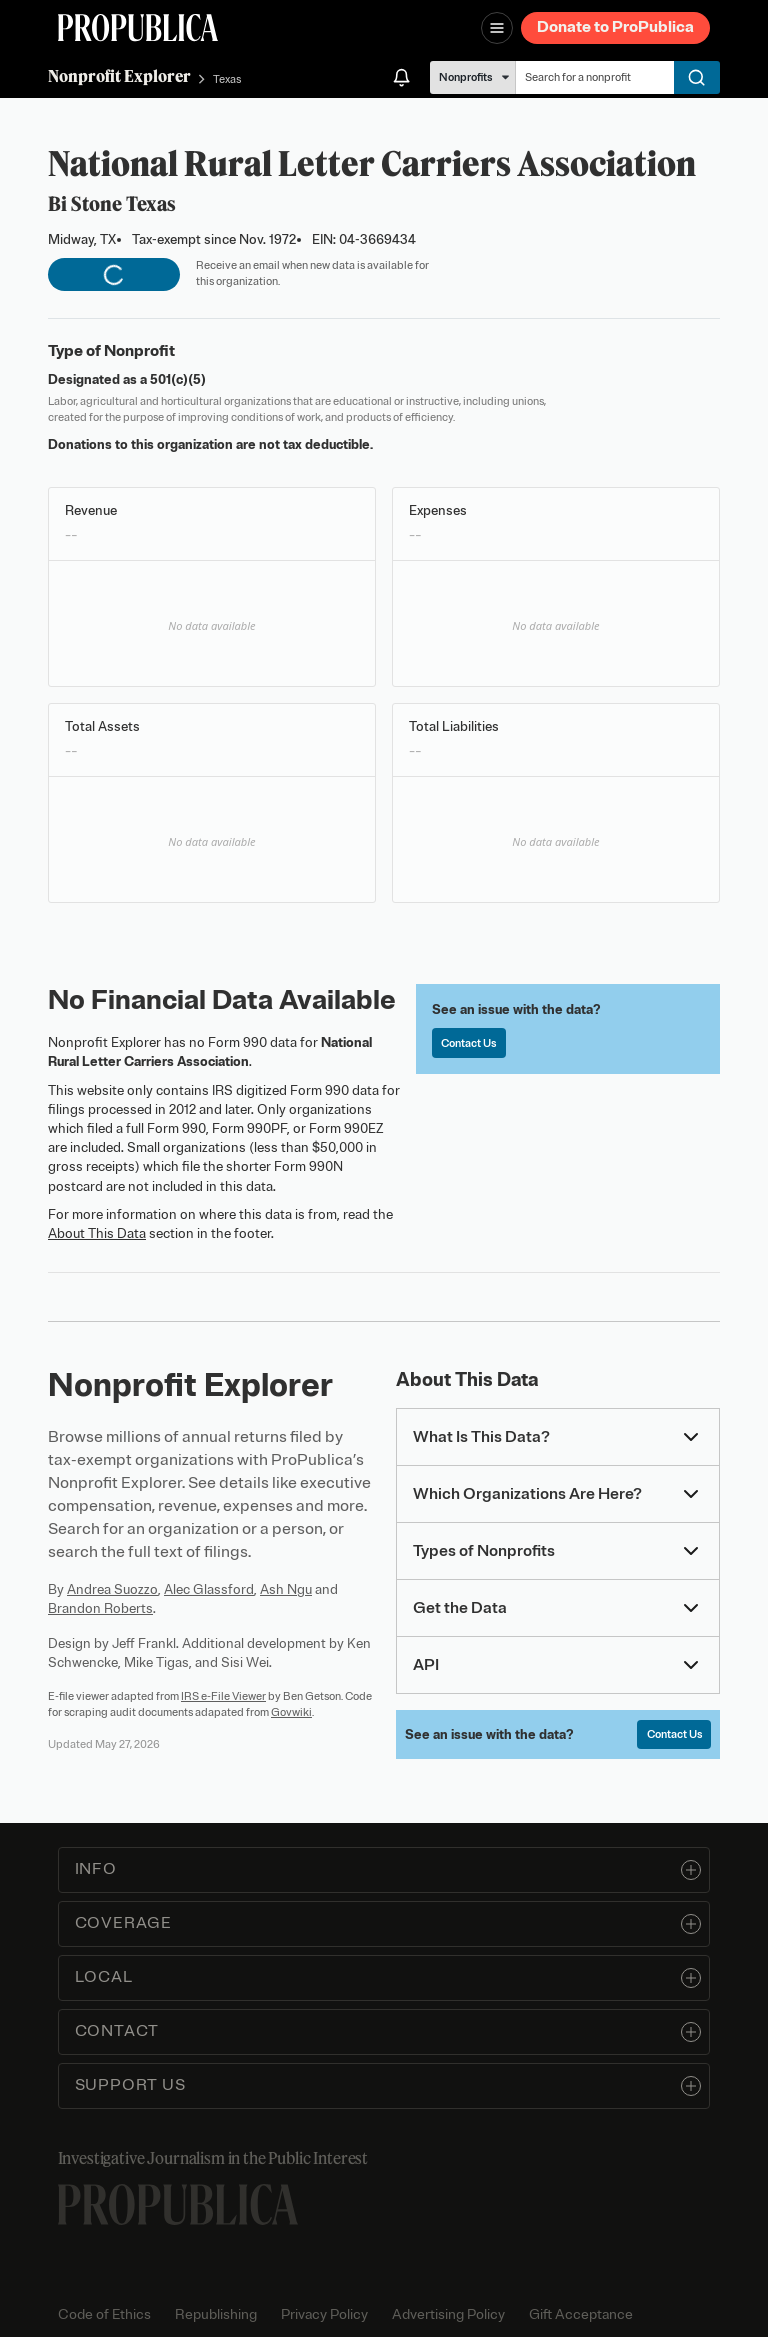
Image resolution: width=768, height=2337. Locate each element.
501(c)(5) (178, 379)
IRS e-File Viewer (223, 1696)
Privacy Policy (324, 2314)
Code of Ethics (104, 2314)
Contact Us (468, 1043)
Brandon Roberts (100, 1608)
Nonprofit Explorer (119, 76)
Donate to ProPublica (615, 27)
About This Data (97, 1233)
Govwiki (291, 1712)
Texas (227, 79)
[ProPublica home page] (178, 2204)
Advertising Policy (448, 2314)
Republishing (216, 2314)
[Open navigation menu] (497, 28)
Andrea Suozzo (112, 1589)
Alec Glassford (209, 1589)
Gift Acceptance (581, 2314)
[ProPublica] (138, 27)
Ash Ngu (286, 1589)
